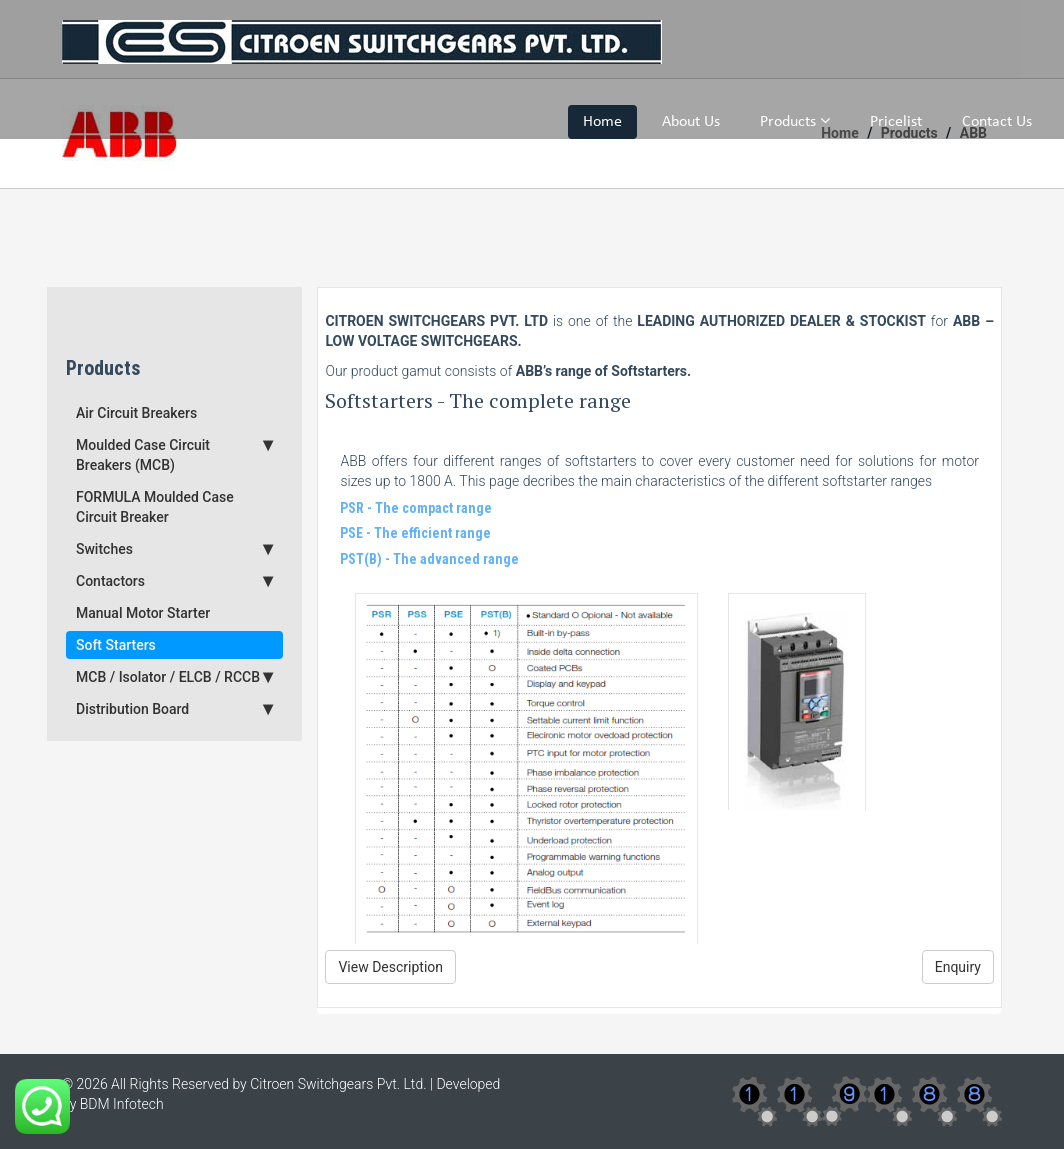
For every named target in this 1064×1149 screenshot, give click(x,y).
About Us (691, 122)
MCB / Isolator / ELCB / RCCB (174, 677)
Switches (174, 549)
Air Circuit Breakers (136, 413)
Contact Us (997, 122)
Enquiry (958, 967)
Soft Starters (116, 645)
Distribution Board (174, 709)
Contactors (174, 581)
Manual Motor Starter (143, 613)
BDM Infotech (122, 1104)
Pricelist (896, 122)
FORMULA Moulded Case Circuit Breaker (155, 507)
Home (602, 122)
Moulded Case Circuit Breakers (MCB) (174, 454)
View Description (390, 967)
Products (795, 121)
